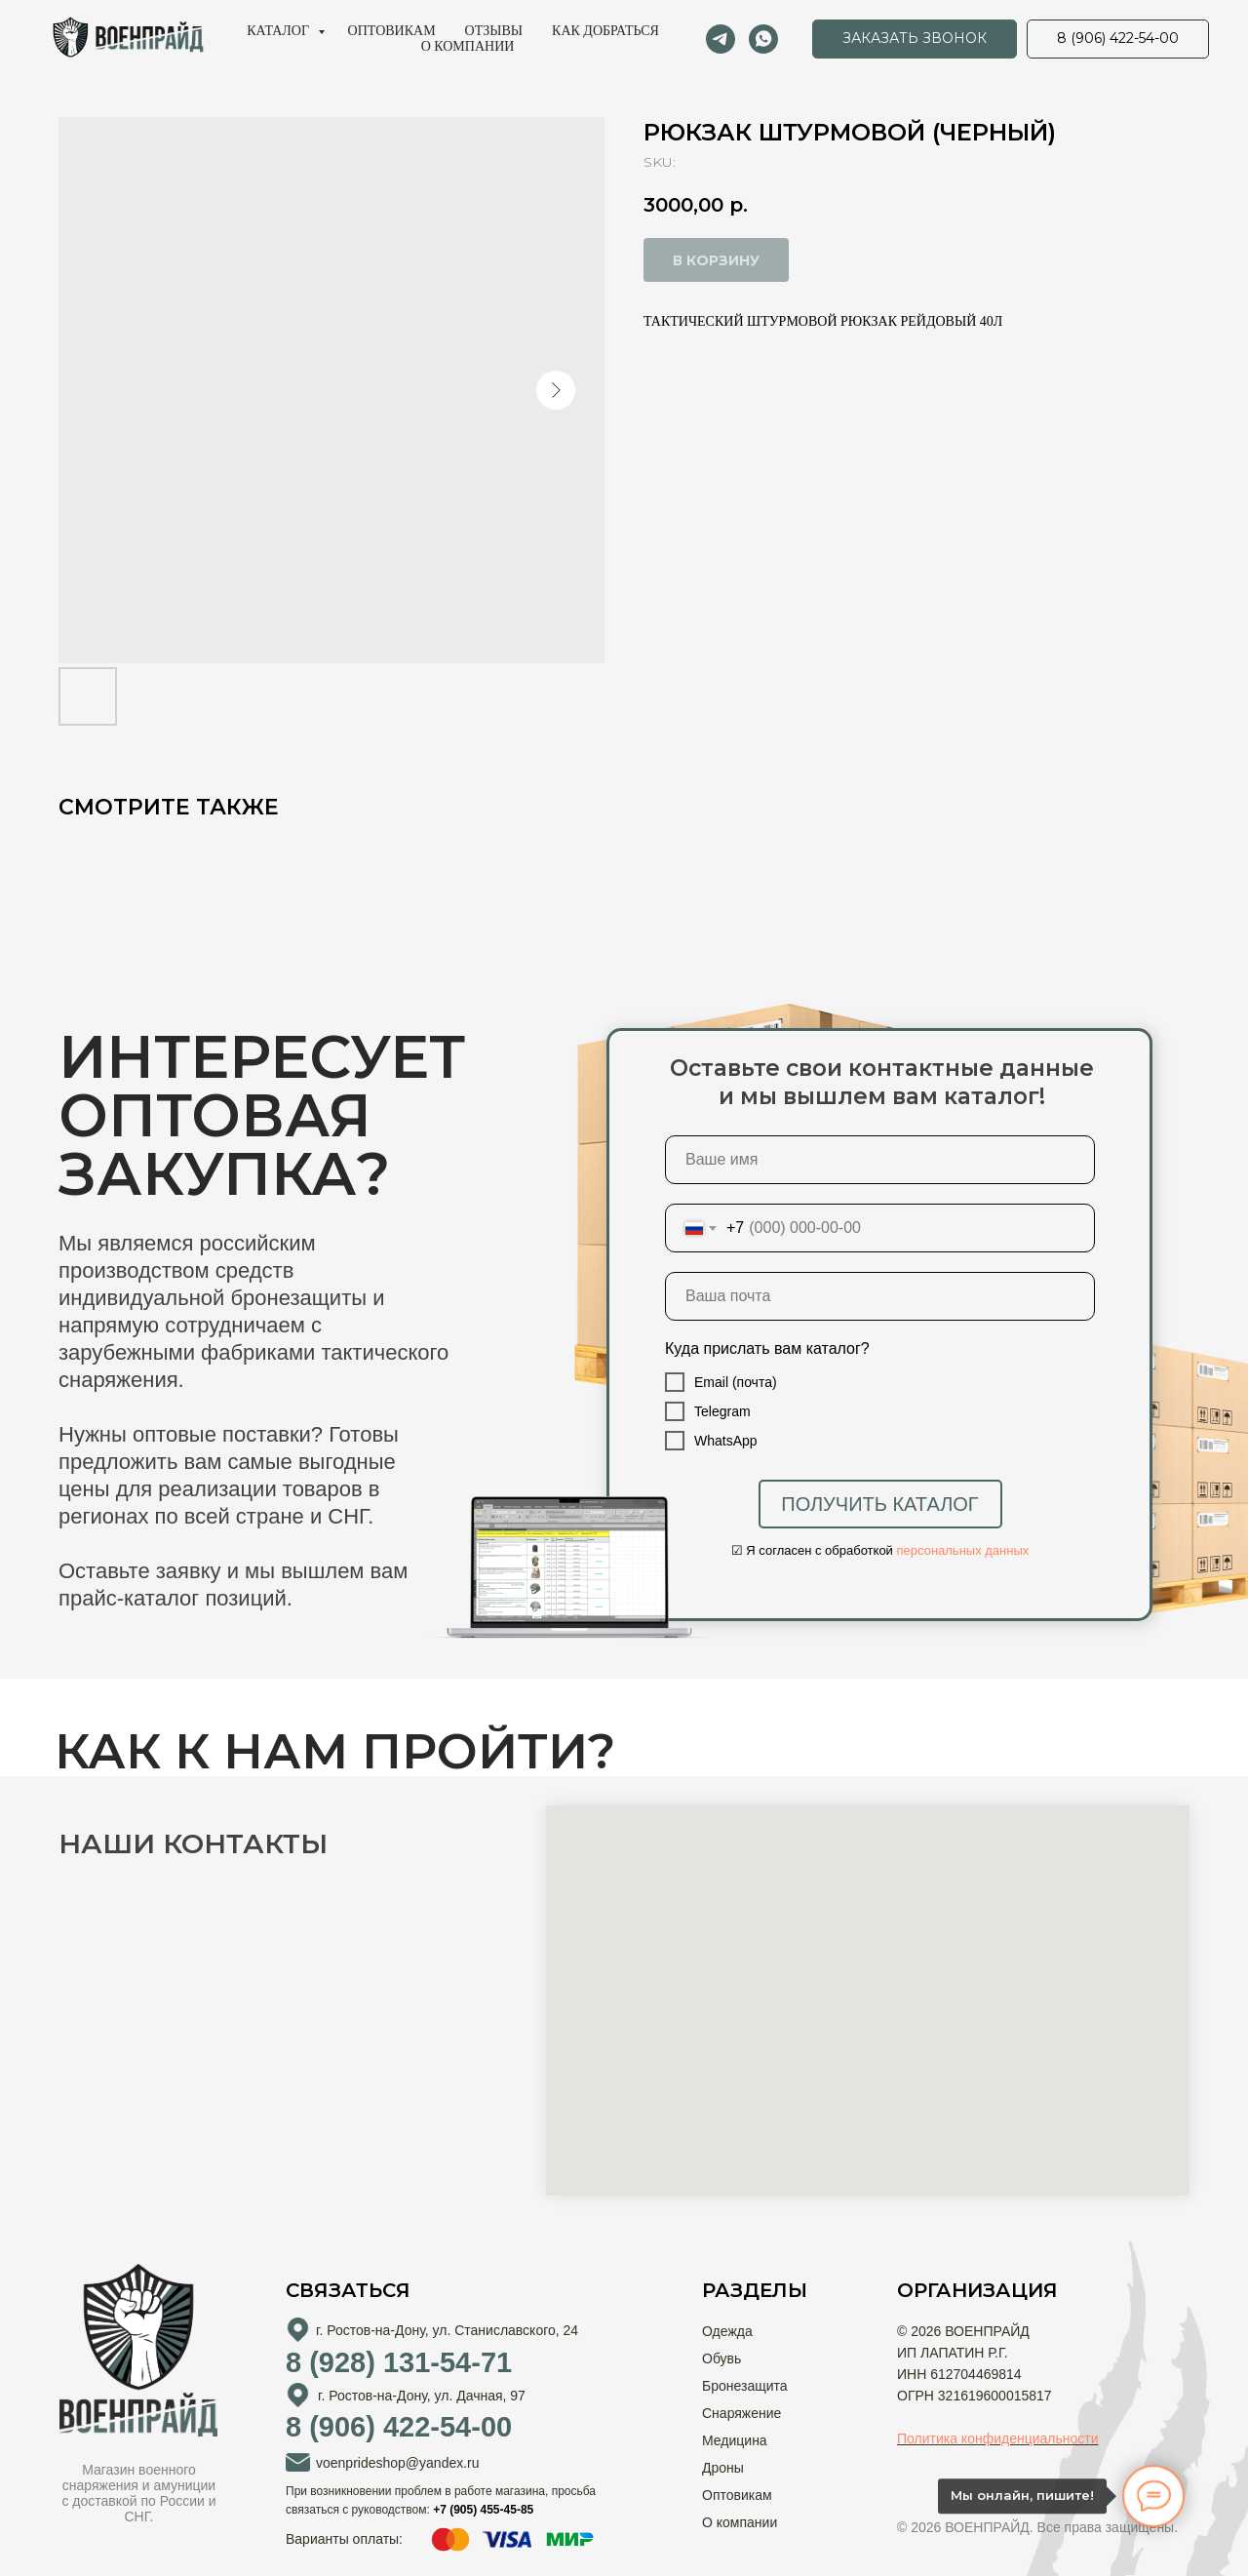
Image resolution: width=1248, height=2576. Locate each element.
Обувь (721, 2358)
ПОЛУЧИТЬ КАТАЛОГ (879, 1504)
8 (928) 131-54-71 (399, 2362)
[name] (880, 1159)
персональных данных (963, 1550)
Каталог (279, 30)
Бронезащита (745, 2386)
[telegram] (720, 39)
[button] (914, 39)
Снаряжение (741, 2413)
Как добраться (605, 30)
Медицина (734, 2440)
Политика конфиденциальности (998, 2438)
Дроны (723, 2468)
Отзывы (494, 30)
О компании (468, 46)
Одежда (727, 2331)
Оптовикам (392, 30)
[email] (880, 1296)
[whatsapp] (763, 39)
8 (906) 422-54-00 (399, 2426)
